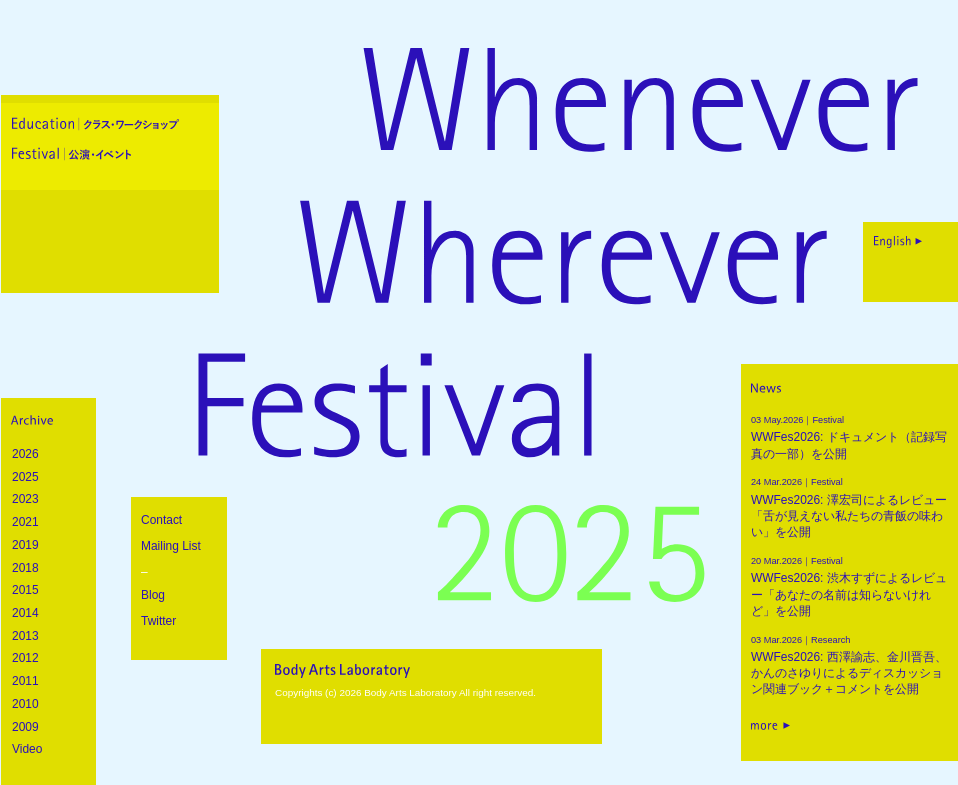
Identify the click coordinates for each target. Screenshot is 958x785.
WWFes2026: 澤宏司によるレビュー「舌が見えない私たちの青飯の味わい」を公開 (850, 506)
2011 (25, 681)
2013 (25, 636)
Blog (153, 595)
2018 (25, 568)
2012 (25, 658)
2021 (25, 522)
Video (27, 749)
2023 (25, 499)
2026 (25, 454)
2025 (25, 477)
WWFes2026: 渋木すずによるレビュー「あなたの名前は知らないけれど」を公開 (850, 585)
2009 (25, 727)
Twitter (158, 621)
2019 (25, 545)
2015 (25, 590)
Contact (161, 520)
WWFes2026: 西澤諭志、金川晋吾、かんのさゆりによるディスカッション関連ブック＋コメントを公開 (850, 664)
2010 (25, 704)
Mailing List (171, 546)
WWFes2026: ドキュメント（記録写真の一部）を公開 (850, 436)
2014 (25, 613)
